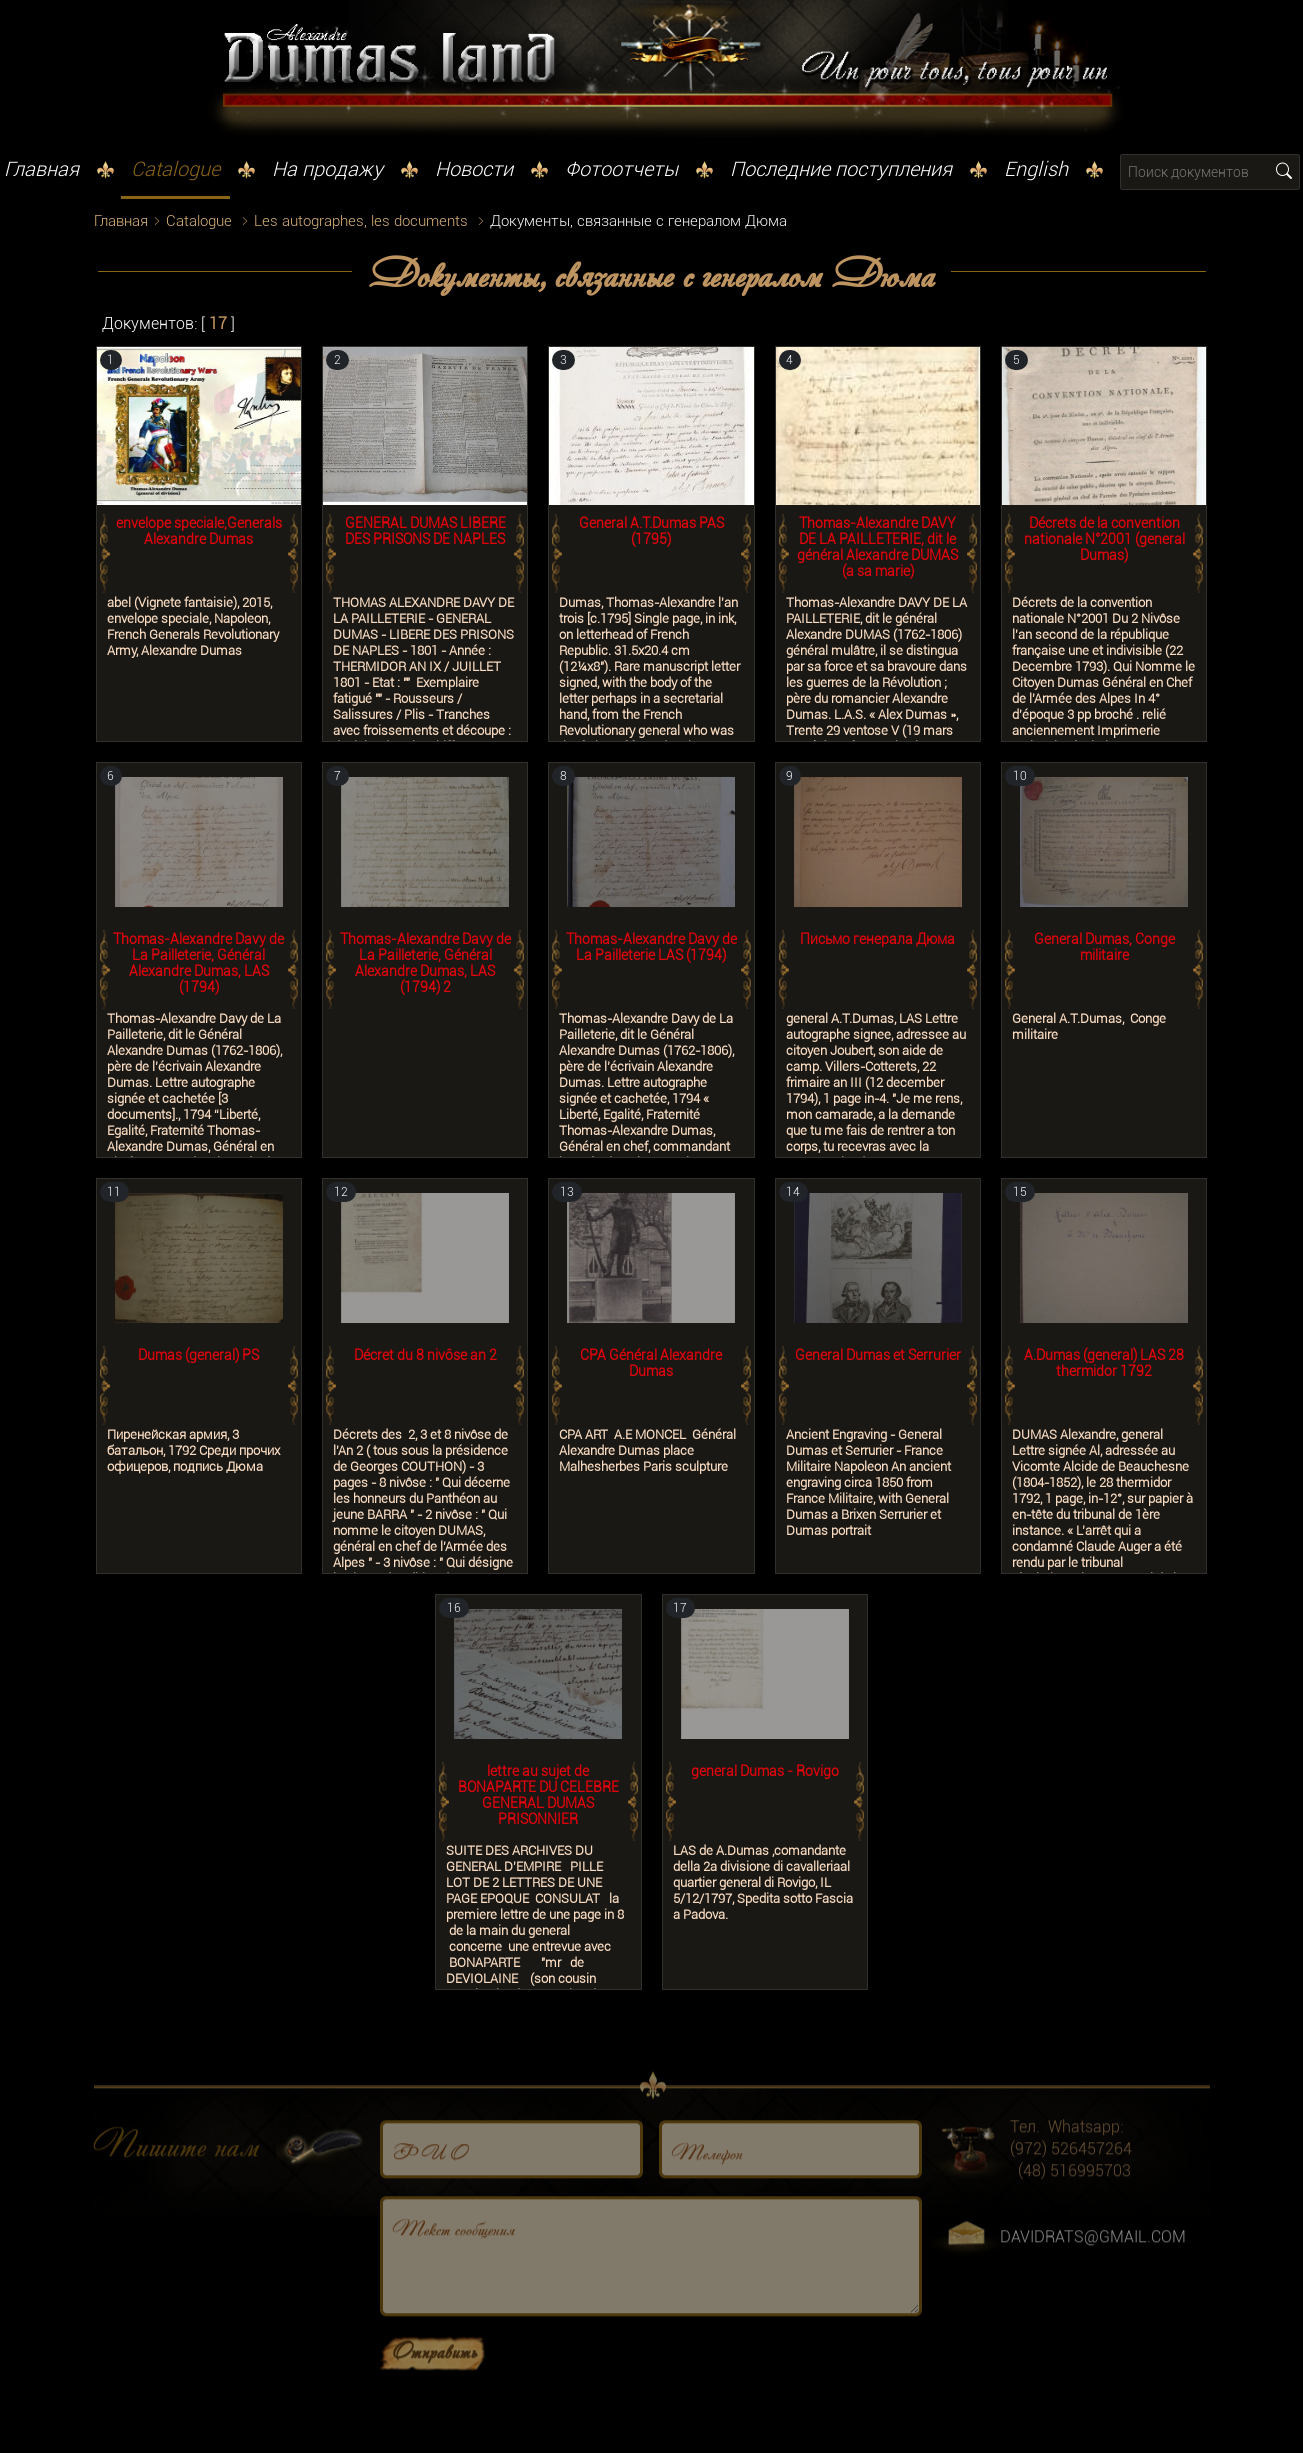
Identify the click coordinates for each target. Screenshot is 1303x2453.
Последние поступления (841, 169)
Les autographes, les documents (361, 221)
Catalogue (175, 169)
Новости (474, 169)
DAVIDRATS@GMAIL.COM (1093, 2289)
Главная (41, 169)
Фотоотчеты (621, 169)
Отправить (434, 2403)
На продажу (327, 169)
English (1036, 169)
